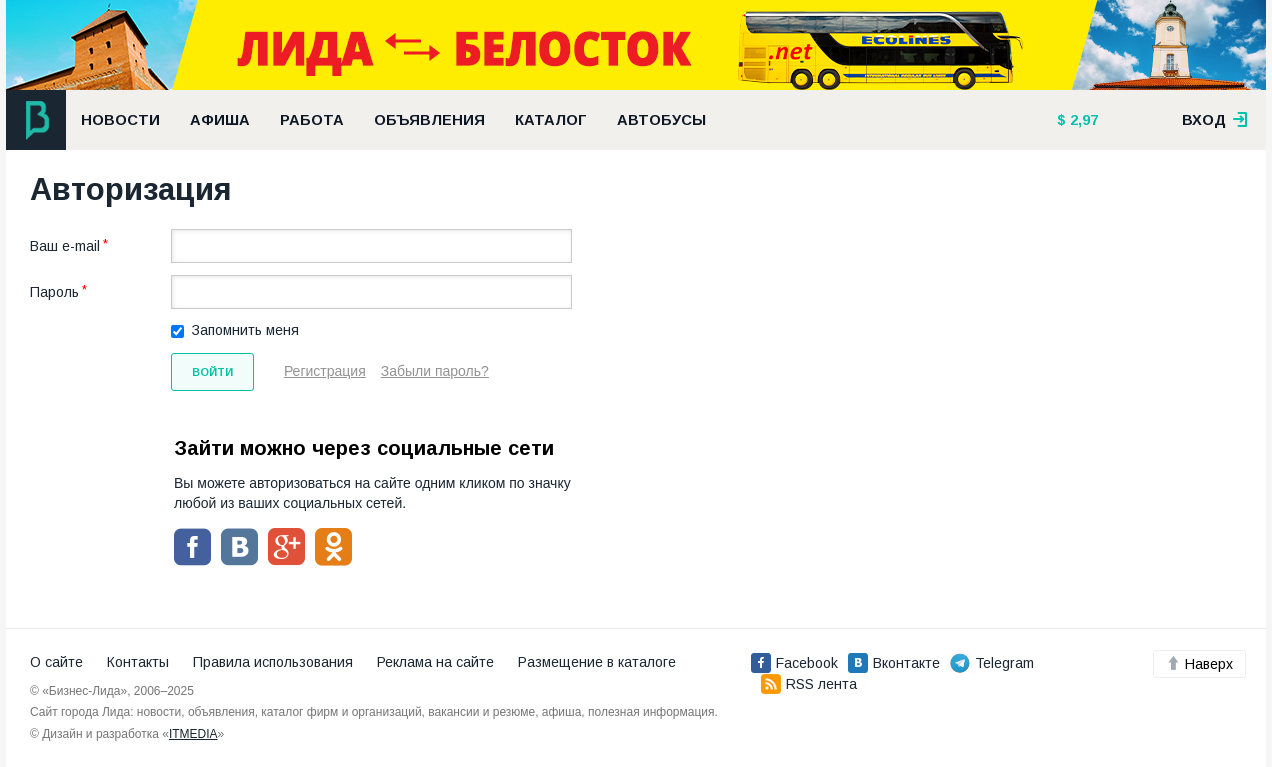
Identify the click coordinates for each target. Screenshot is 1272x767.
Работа (312, 120)
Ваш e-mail (65, 246)
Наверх (1199, 664)
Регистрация (325, 371)
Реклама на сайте (435, 662)
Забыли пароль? (435, 371)
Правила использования (273, 662)
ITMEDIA (193, 734)
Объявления (429, 120)
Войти (212, 372)
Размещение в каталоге (597, 662)
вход (1215, 120)
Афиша (220, 120)
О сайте (56, 662)
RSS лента (809, 684)
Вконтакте (894, 663)
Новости (120, 120)
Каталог (551, 120)
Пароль (54, 292)
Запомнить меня (245, 330)
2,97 (1082, 120)
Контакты (138, 662)
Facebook (794, 663)
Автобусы (661, 120)
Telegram (992, 663)
